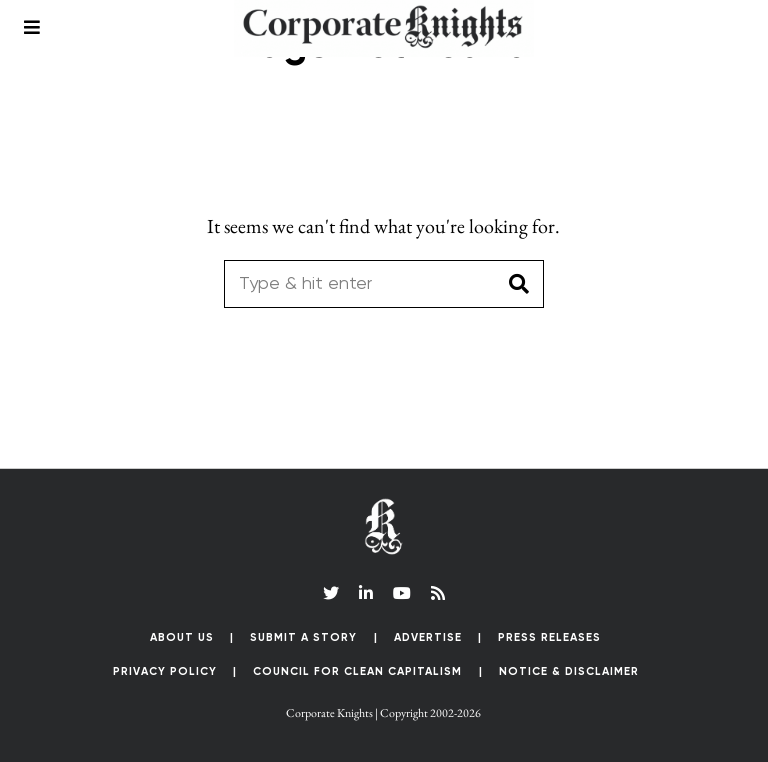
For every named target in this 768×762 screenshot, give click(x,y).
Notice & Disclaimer (569, 671)
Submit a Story (303, 637)
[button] (520, 284)
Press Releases (549, 637)
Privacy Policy (165, 671)
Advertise (428, 637)
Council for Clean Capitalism (357, 671)
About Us (182, 637)
